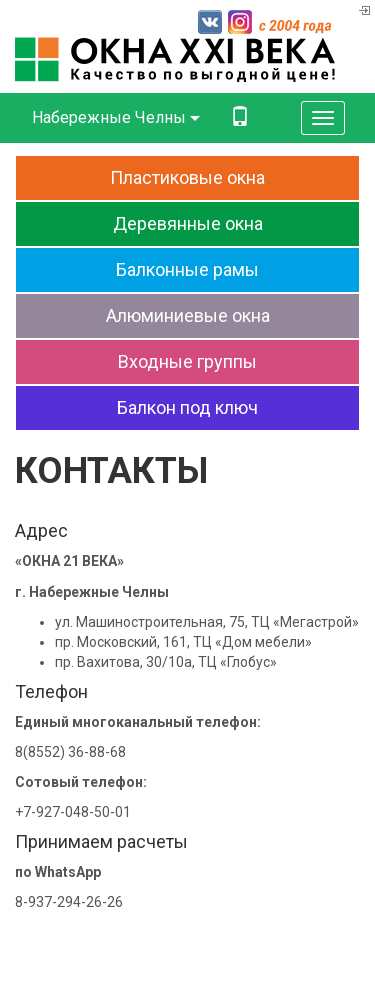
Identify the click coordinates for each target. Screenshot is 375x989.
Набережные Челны (116, 117)
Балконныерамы (187, 269)
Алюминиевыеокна (188, 315)
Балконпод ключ (187, 407)
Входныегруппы (187, 361)
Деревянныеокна (188, 223)
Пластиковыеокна (187, 177)
